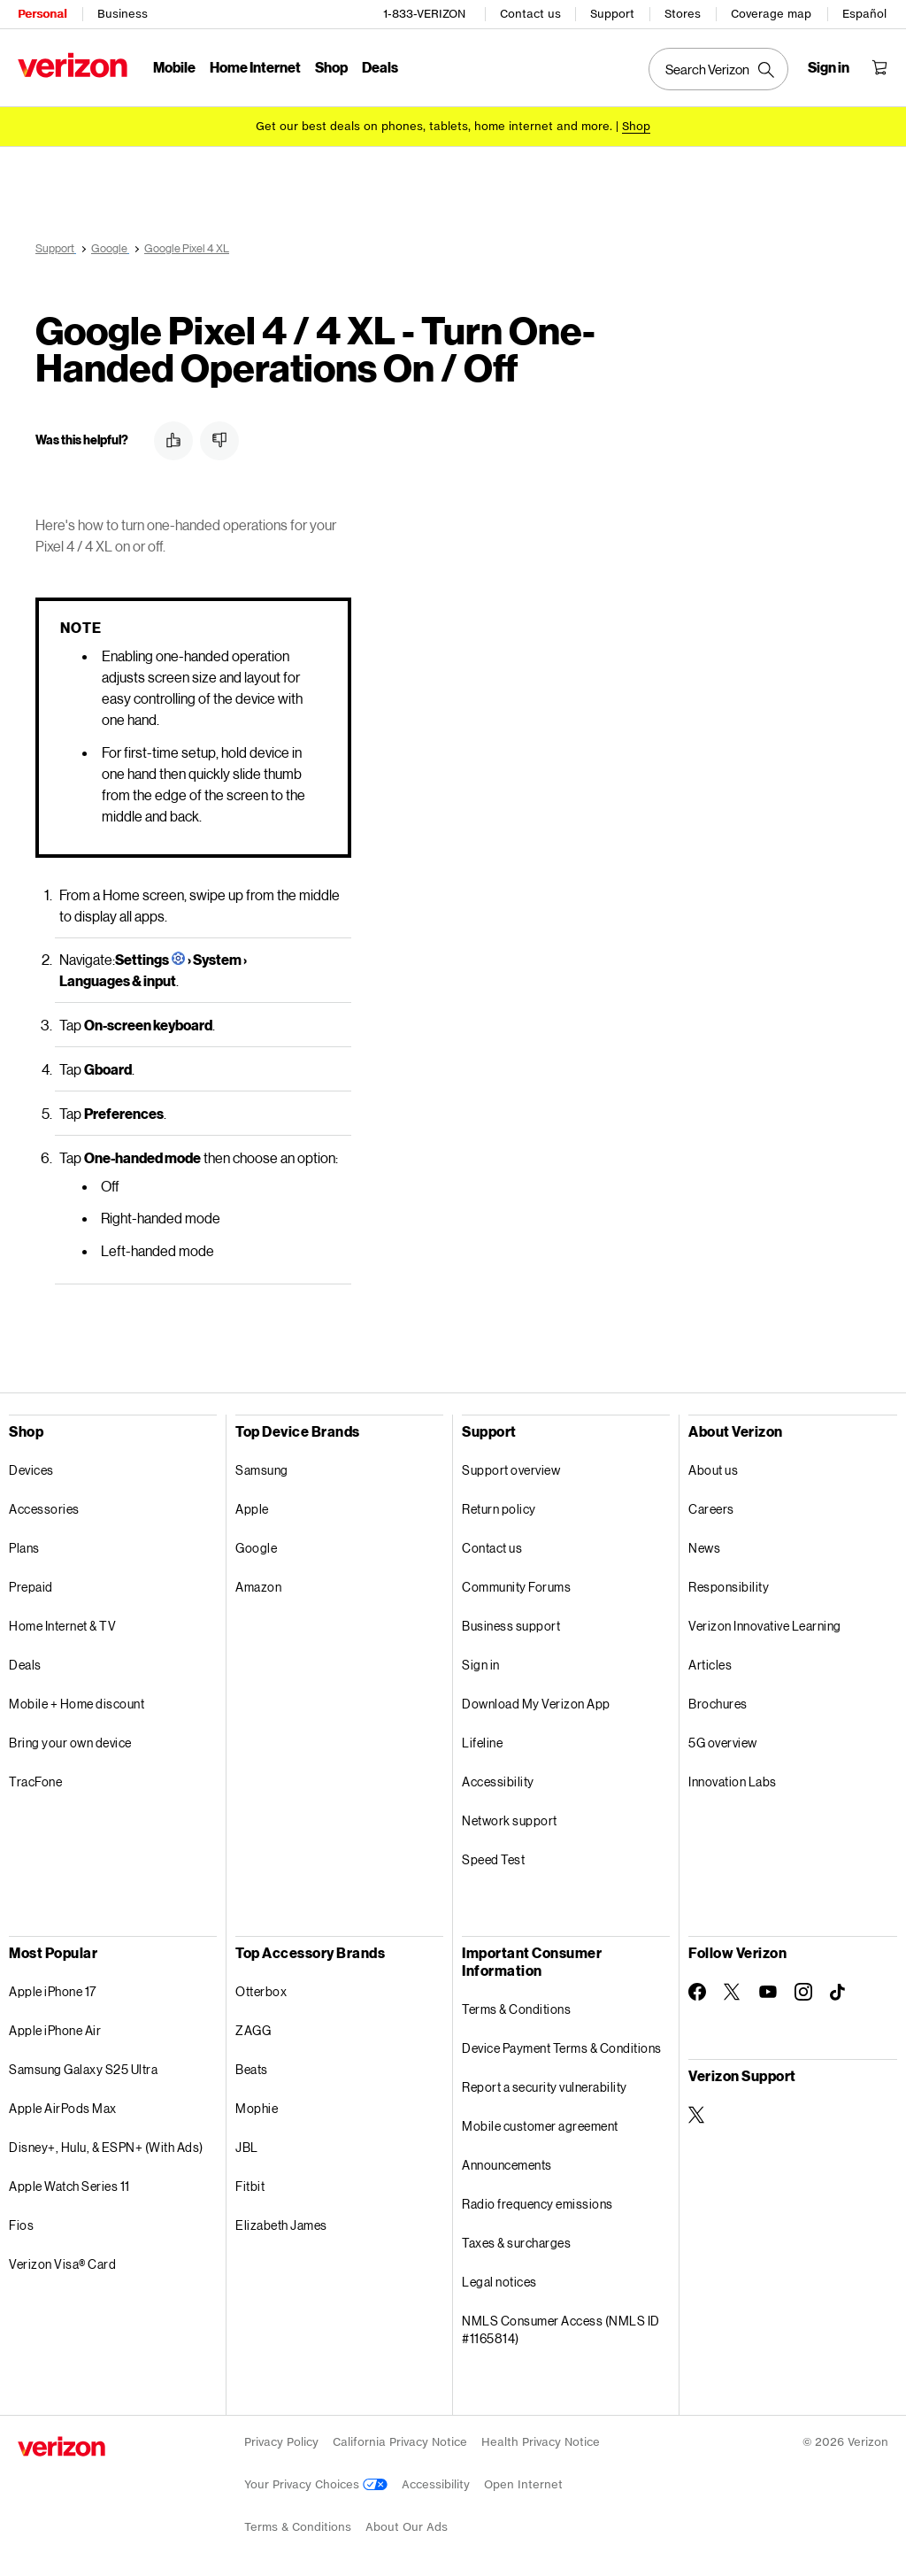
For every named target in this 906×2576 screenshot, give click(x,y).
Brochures (718, 1700)
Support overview (511, 1467)
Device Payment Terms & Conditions (562, 2045)
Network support (509, 1817)
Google (256, 1545)
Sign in (481, 1662)
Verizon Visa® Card (62, 2261)
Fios (21, 2222)
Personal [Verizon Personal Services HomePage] (42, 13)
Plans (24, 1545)
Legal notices (499, 2279)
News (704, 1545)
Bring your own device (70, 1739)
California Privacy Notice (400, 2439)
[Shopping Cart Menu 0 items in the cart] (879, 67)
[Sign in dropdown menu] (828, 67)
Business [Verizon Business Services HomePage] (122, 13)
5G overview (722, 1739)
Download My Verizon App (536, 1700)
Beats (251, 2066)
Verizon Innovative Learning (764, 1623)
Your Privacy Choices (316, 2481)
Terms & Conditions (516, 2006)
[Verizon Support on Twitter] (697, 2112)
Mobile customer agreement (540, 2123)
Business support (511, 1623)
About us (713, 1467)
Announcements (507, 2162)
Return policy (499, 1506)
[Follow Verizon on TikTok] (839, 1990)
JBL (246, 2144)
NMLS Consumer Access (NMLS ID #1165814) (561, 2326)
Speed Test (493, 1856)
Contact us (530, 13)
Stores (682, 13)
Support (612, 13)
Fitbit (250, 2183)
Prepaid (31, 1584)
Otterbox (261, 1988)
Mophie (256, 2105)
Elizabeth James (281, 2222)
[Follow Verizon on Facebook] (697, 1989)
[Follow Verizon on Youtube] (768, 1989)
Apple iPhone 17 (52, 1988)
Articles (710, 1662)
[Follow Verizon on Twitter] (732, 1989)
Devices (31, 1467)
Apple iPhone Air (55, 2027)
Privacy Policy (281, 2439)
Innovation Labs (732, 1778)
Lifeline (482, 1739)
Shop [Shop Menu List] (331, 66)
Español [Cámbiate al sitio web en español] (864, 13)
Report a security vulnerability (544, 2084)
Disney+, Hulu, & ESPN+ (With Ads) (106, 2144)
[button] (173, 438)
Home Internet (255, 66)
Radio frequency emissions (537, 2201)
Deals (25, 1662)
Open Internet (523, 2481)
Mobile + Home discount (76, 1700)
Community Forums (516, 1584)
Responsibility (728, 1584)
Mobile (174, 66)
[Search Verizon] (718, 69)
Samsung (261, 1467)
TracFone (35, 1778)
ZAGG (253, 2027)
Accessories (44, 1506)
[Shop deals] (636, 126)
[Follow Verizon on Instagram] (803, 1989)
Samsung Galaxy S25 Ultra (83, 2066)
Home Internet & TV (62, 1623)
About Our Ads (406, 2524)
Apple (252, 1506)
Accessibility (498, 1778)
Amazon (258, 1584)
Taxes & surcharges (516, 2240)
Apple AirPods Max (63, 2105)
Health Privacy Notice (540, 2439)
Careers (711, 1506)
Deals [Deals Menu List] (380, 66)
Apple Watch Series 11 (69, 2183)
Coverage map (771, 13)
